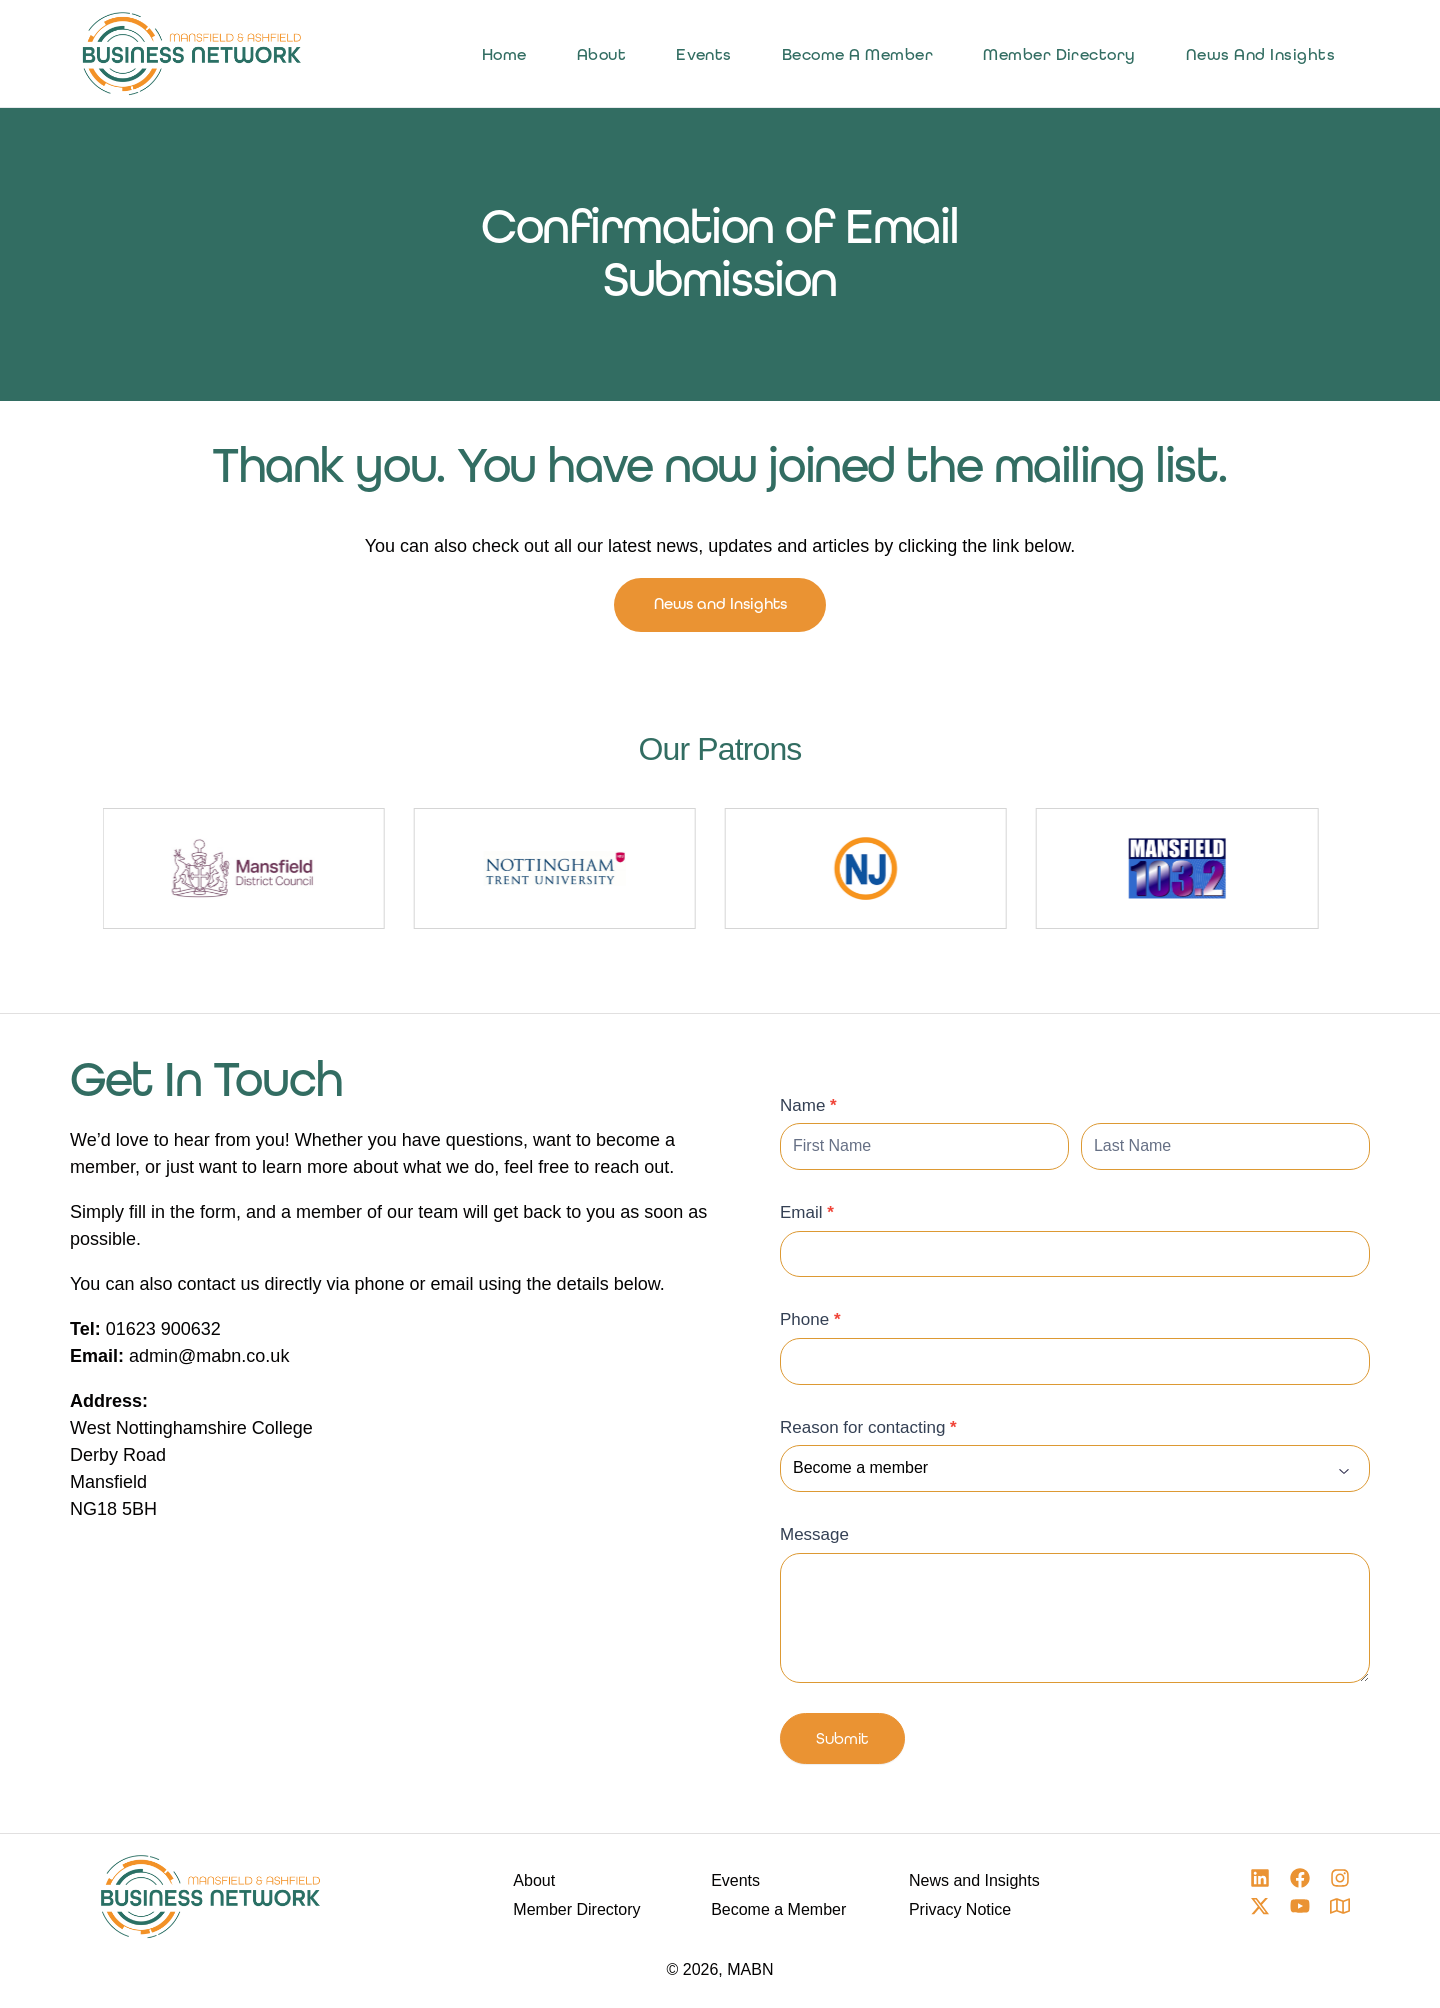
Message (814, 1537)
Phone (810, 1322)
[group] (452, 872)
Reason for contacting (868, 1429)
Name (808, 1107)
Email (807, 1215)
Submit (842, 1744)
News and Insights (720, 605)
